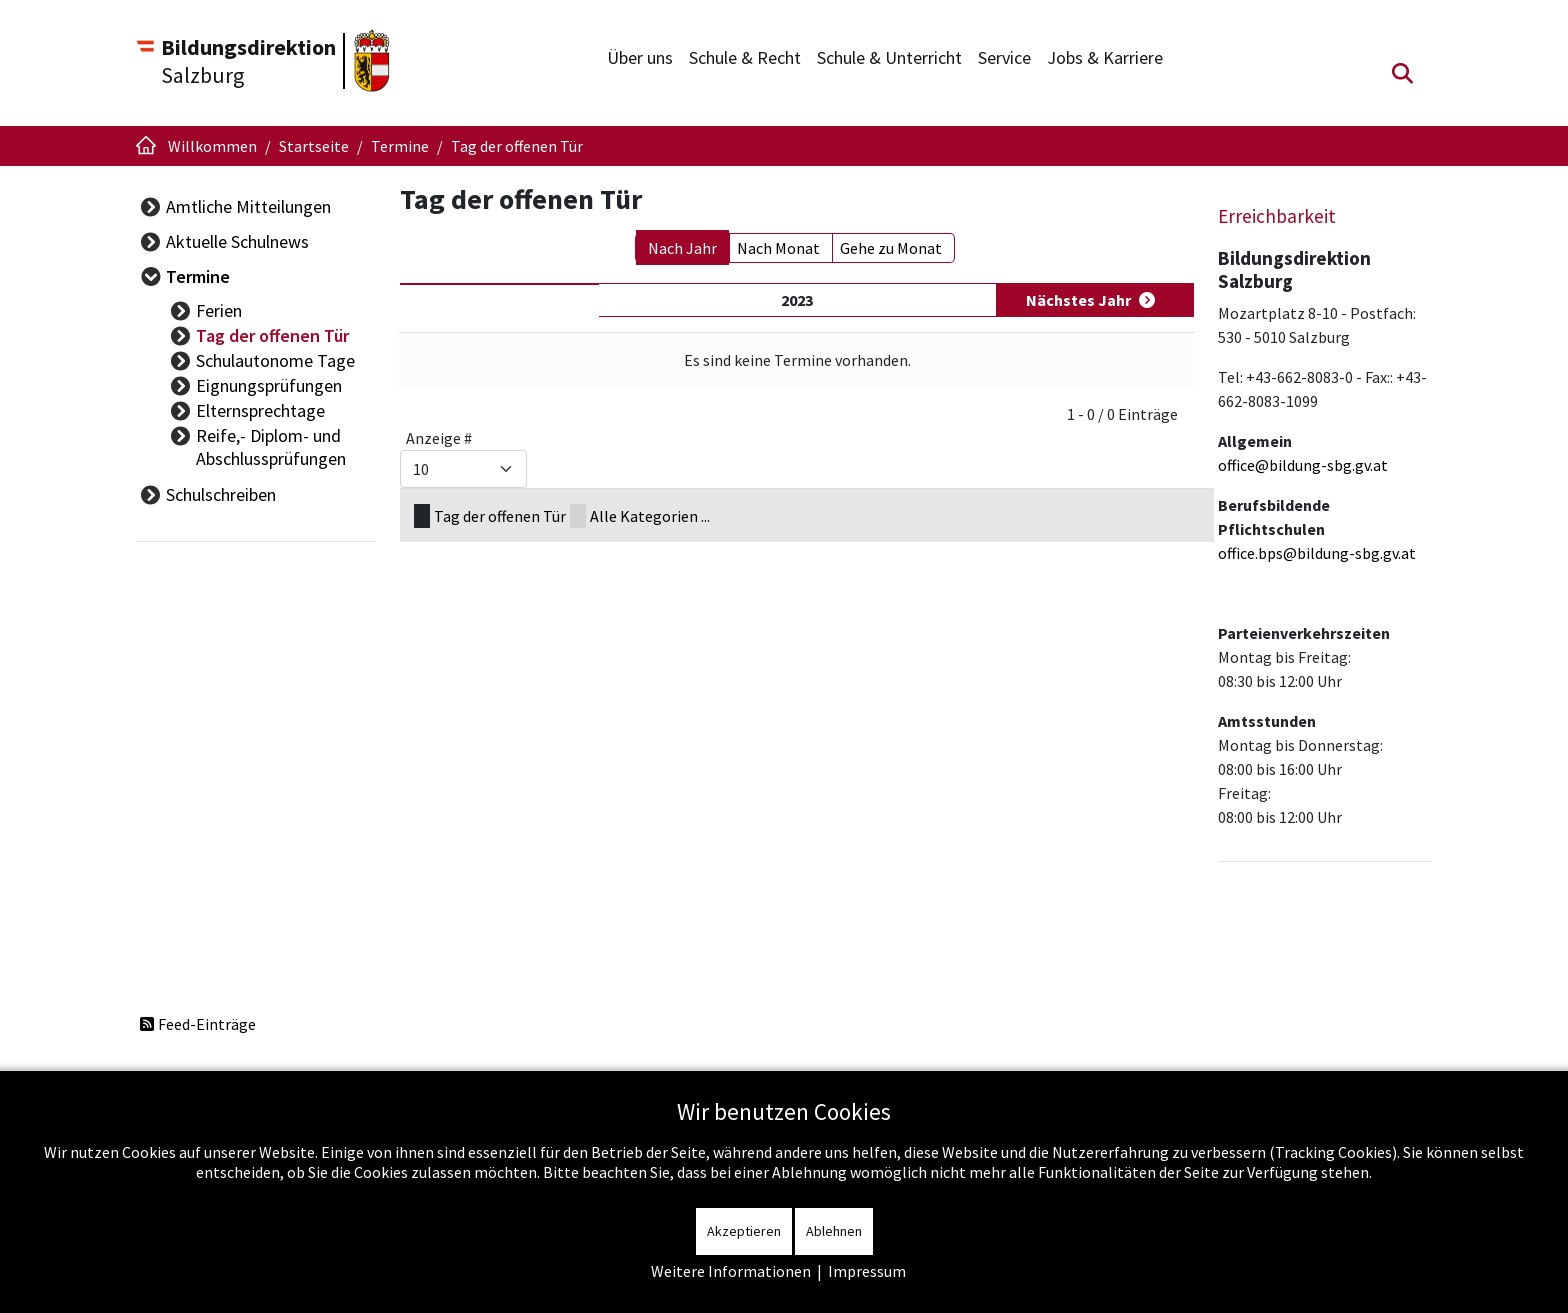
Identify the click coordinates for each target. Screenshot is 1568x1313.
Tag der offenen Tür (272, 335)
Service (1004, 57)
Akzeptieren (744, 1231)
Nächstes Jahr (1078, 300)
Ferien (219, 310)
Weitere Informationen (731, 1271)
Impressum (867, 1271)
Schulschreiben (221, 494)
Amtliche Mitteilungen (248, 206)
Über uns (640, 57)
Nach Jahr (682, 248)
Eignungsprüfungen (269, 385)
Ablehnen (834, 1231)
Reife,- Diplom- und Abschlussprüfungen (271, 447)
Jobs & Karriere (1105, 57)
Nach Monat (778, 248)
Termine (198, 276)
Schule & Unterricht (889, 57)
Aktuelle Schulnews (237, 241)
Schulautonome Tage (275, 360)
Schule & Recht (745, 57)
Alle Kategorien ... (650, 516)
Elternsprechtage (260, 410)
